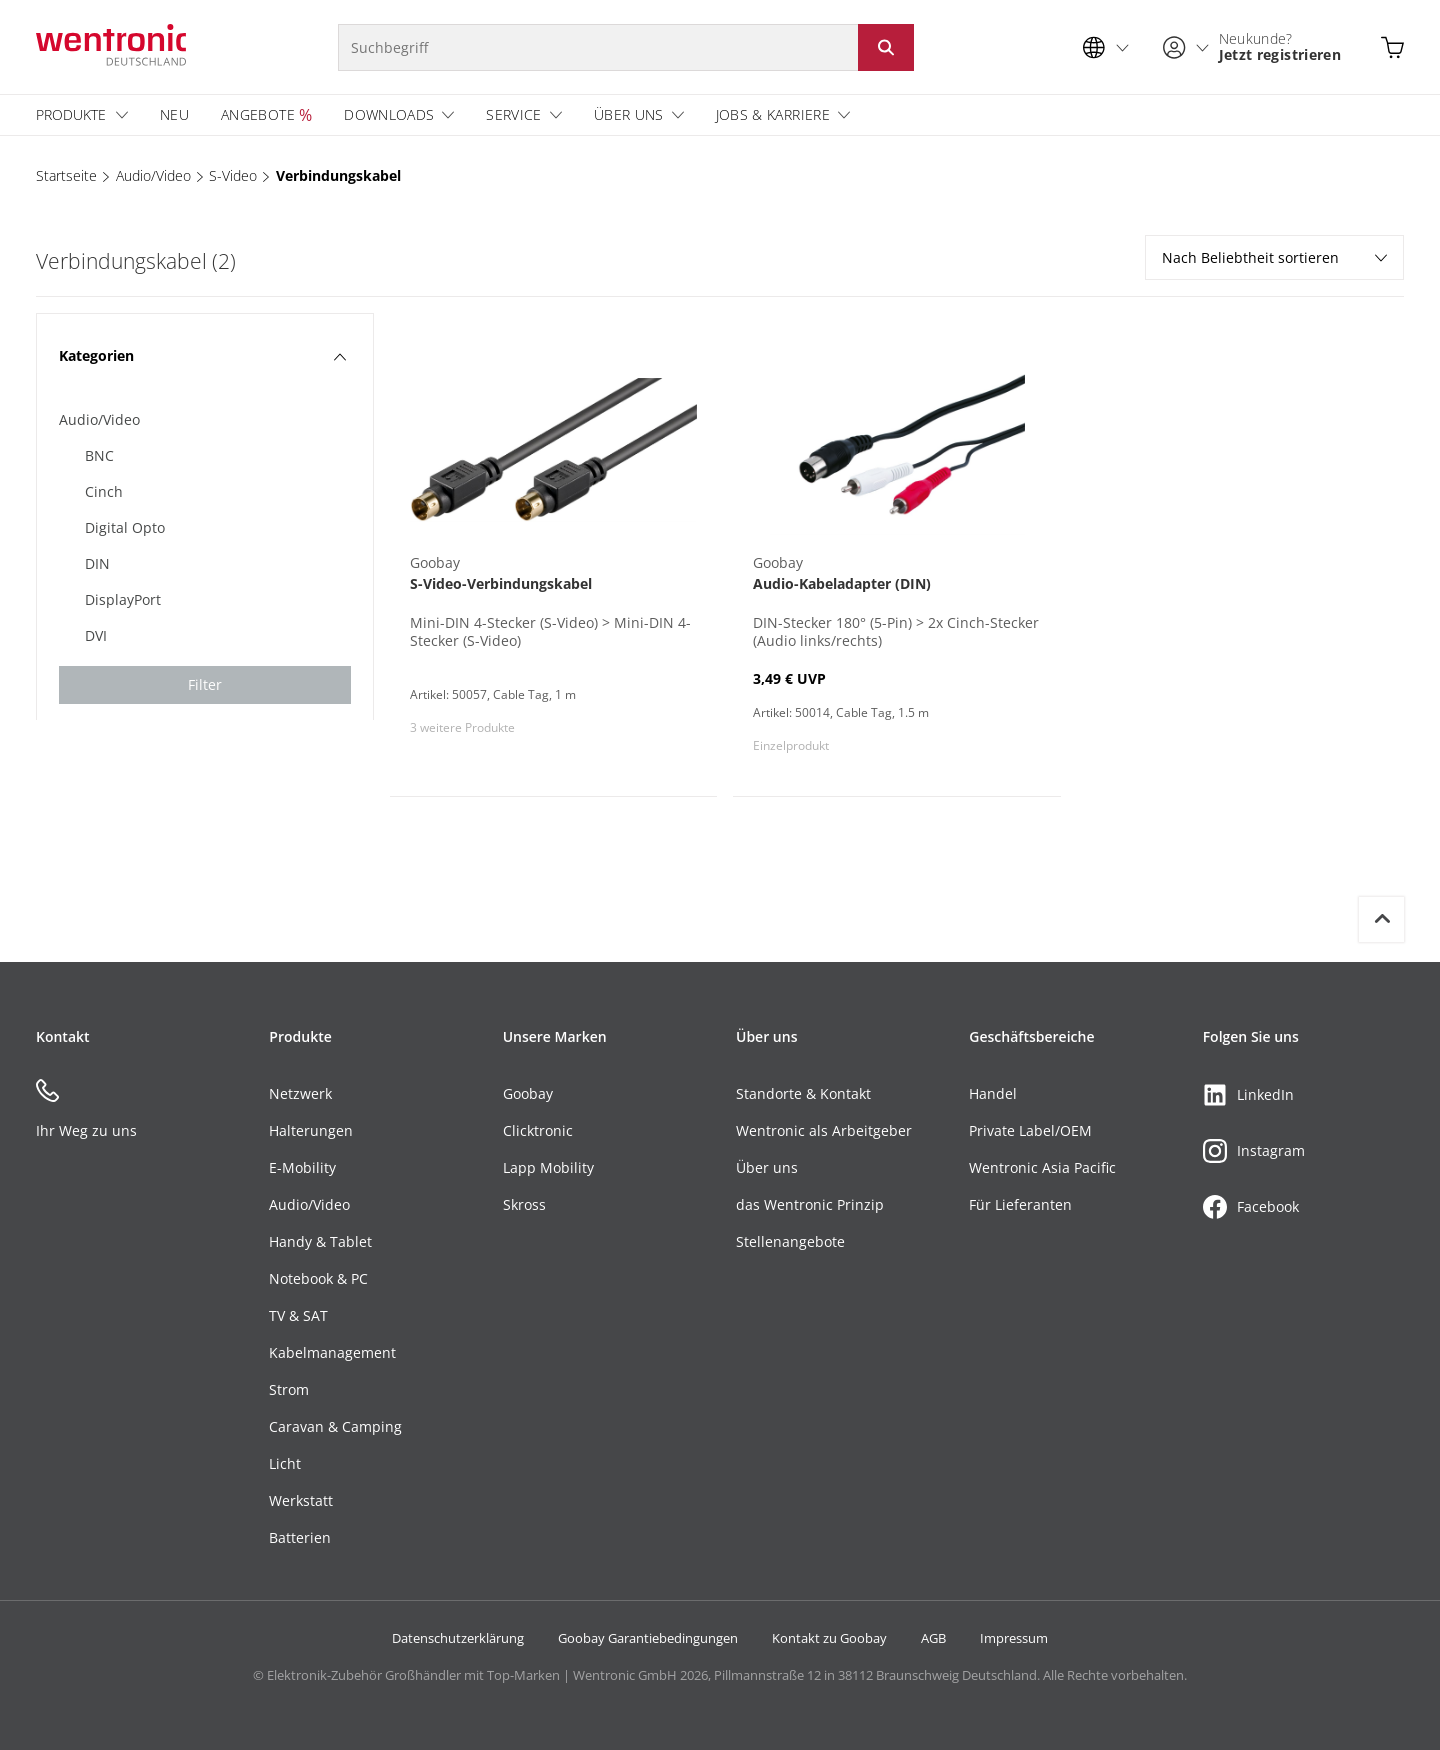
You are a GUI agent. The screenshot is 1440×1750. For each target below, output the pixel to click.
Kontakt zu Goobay (829, 1638)
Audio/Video (153, 175)
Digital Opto (125, 527)
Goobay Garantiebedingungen (648, 1638)
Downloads (389, 114)
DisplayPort (123, 599)
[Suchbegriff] (598, 47)
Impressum (1014, 1638)
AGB (933, 1638)
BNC (99, 455)
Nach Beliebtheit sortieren (1274, 257)
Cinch (104, 491)
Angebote (258, 114)
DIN (97, 563)
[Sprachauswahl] (1111, 47)
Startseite (66, 175)
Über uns (629, 114)
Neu (174, 114)
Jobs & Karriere (773, 114)
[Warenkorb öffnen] (1392, 47)
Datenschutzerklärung (458, 1638)
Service (513, 114)
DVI (96, 635)
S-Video (233, 175)
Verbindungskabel (338, 175)
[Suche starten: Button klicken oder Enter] (886, 47)
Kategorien (202, 355)
